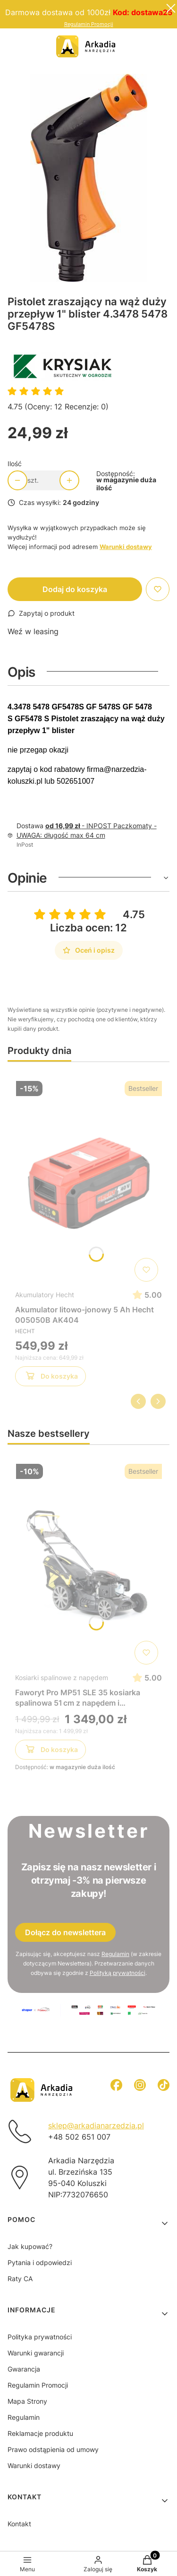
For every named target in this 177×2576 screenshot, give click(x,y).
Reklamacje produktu (40, 2433)
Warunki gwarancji (36, 2353)
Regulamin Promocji (88, 24)
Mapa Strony (27, 2401)
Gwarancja (24, 2369)
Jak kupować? (30, 2246)
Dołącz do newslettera (65, 1932)
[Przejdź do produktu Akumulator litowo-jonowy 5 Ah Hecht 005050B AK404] (88, 1181)
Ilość (15, 464)
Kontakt (19, 2524)
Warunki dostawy (34, 2465)
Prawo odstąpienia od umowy (53, 2449)
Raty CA (20, 2279)
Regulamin (115, 1953)
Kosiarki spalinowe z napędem (61, 1677)
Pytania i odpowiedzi (40, 2262)
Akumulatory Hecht (44, 1295)
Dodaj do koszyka (74, 589)
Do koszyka (51, 1378)
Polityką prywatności (117, 1972)
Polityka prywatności (40, 2337)
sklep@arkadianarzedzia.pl (96, 2125)
